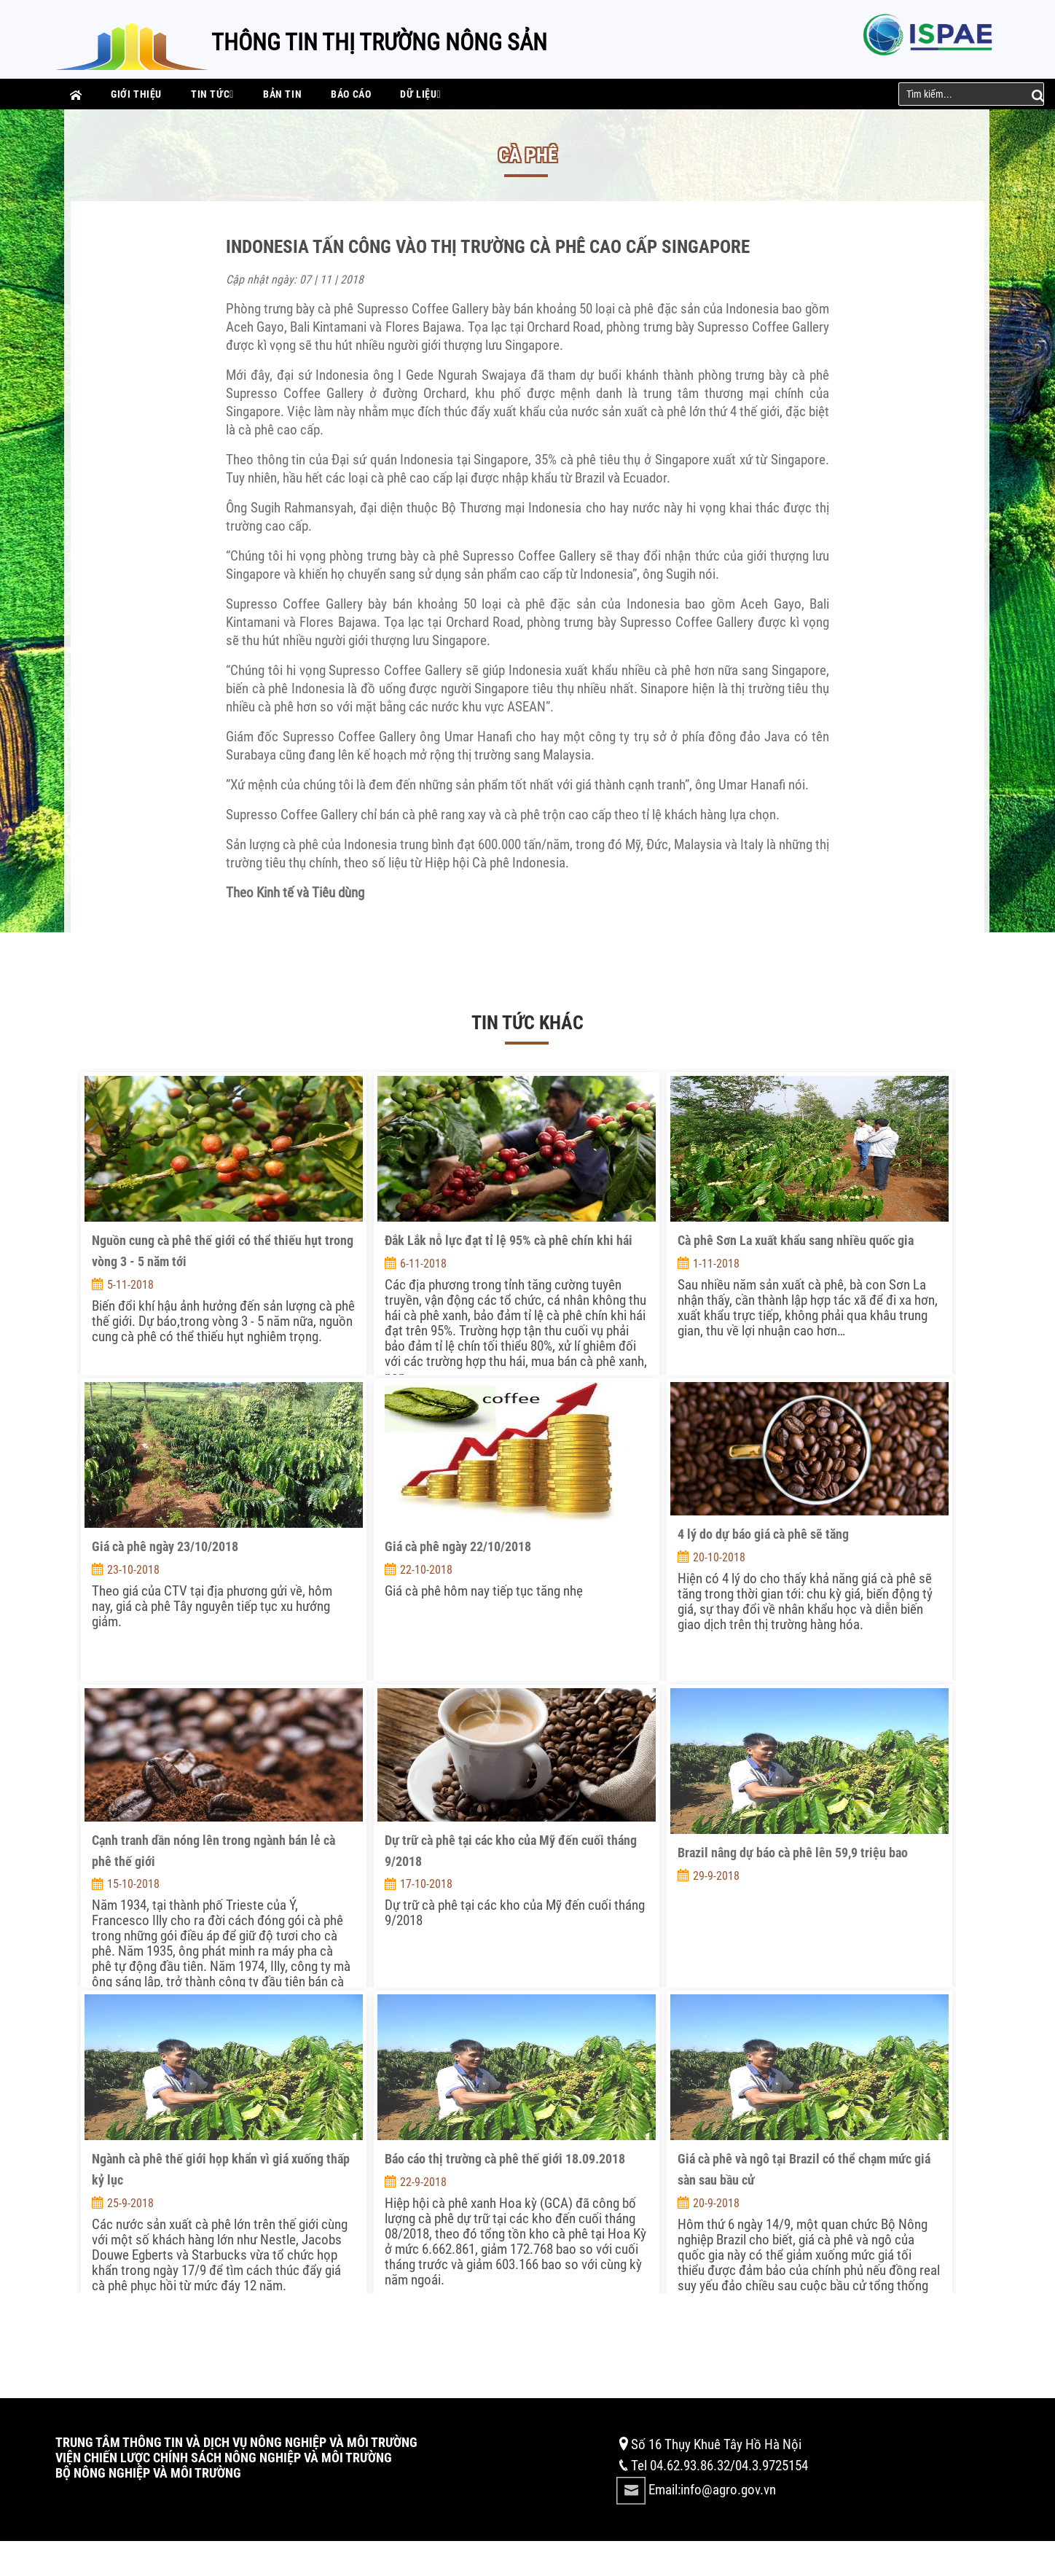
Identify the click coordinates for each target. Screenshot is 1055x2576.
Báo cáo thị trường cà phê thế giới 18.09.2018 (505, 2158)
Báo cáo (351, 94)
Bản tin (282, 94)
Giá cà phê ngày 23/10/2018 (165, 1546)
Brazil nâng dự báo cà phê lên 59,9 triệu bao (793, 1852)
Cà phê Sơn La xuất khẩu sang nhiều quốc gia (796, 1240)
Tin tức (212, 94)
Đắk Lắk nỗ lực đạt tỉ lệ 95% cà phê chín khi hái (508, 1240)
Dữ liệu (420, 94)
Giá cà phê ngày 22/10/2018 (458, 1546)
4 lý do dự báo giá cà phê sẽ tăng (763, 1534)
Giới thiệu (136, 94)
